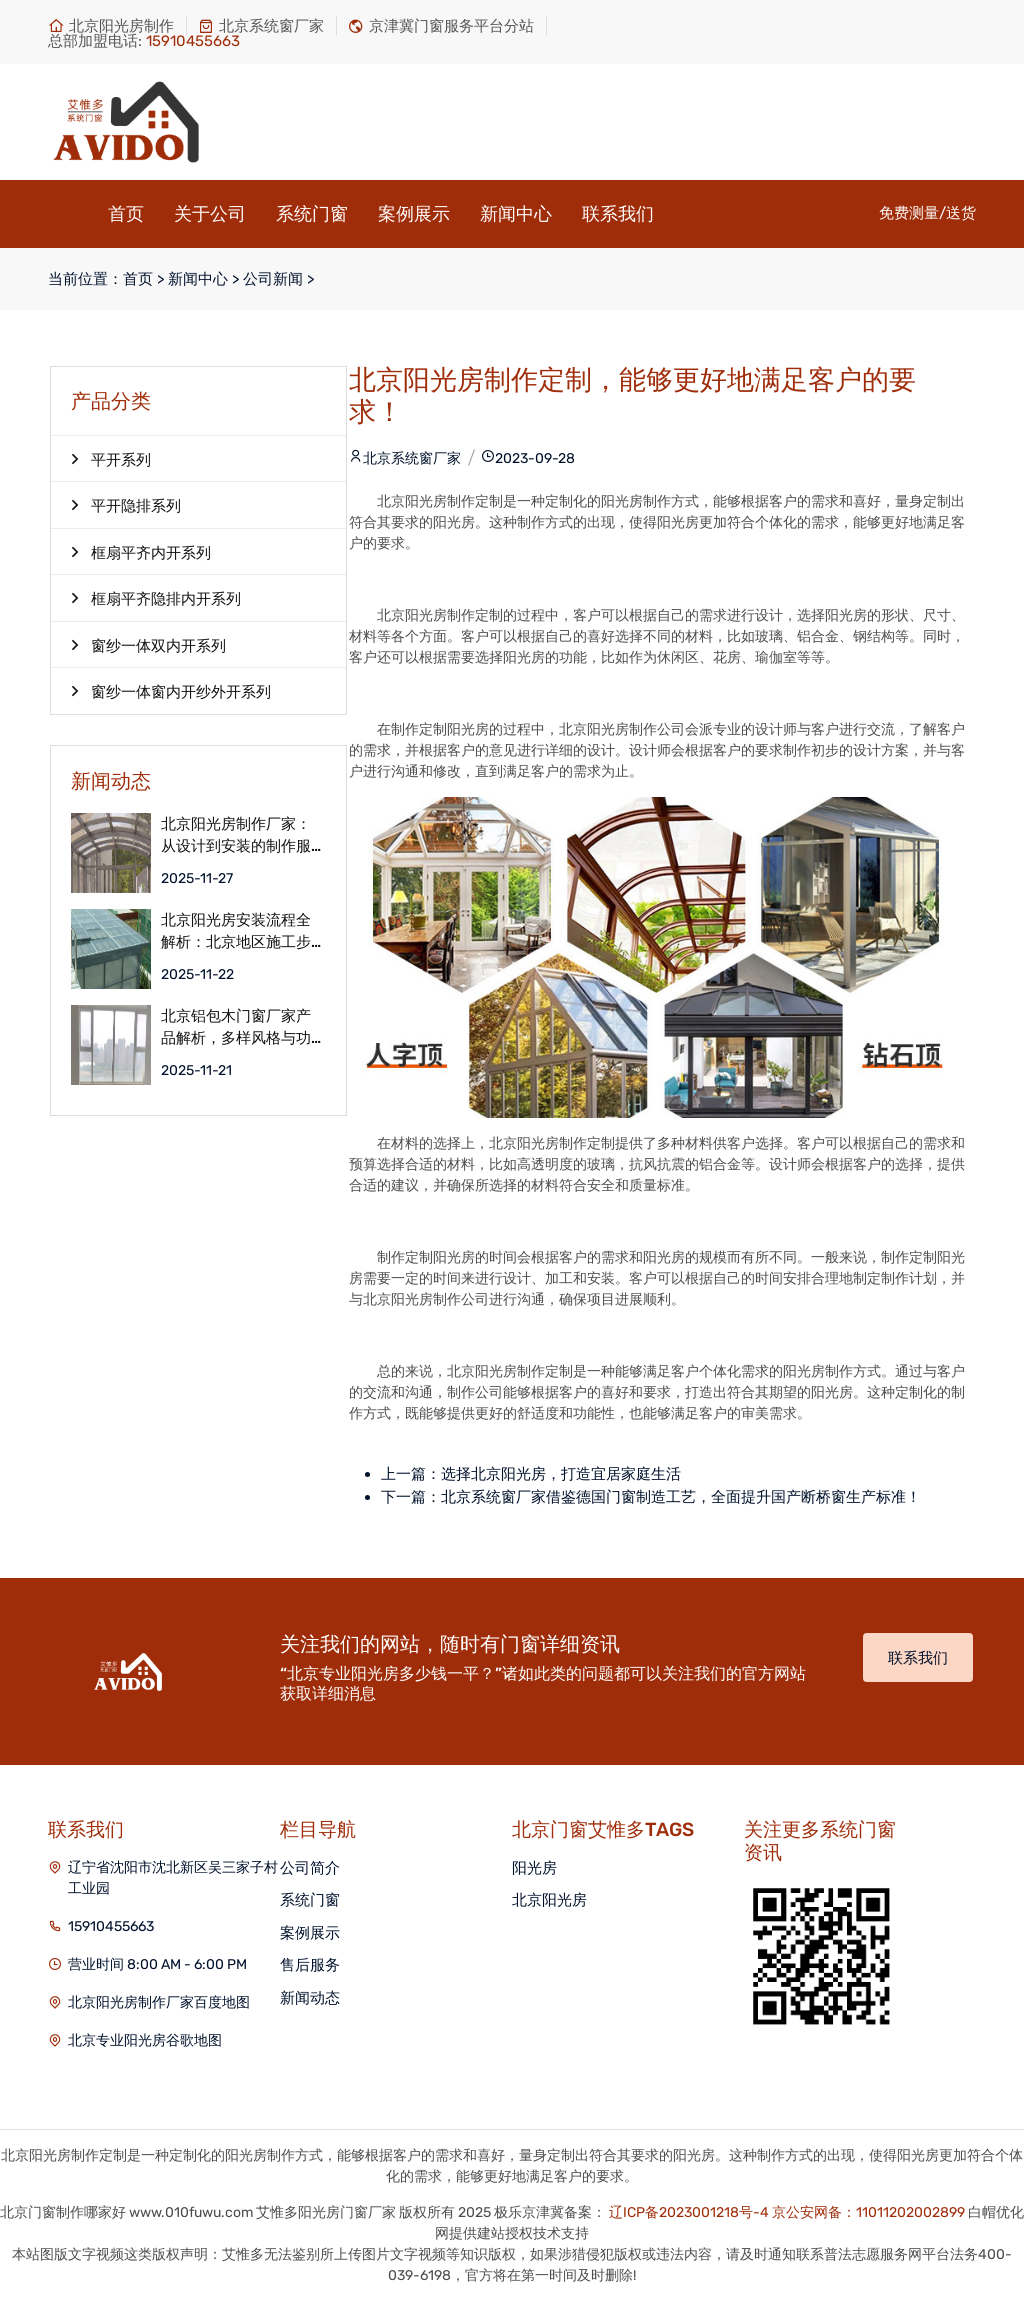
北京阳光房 (549, 1900)
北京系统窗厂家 (261, 26)
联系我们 (618, 214)
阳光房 (534, 1868)
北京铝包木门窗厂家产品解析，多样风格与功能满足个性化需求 (236, 1027)
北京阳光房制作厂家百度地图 (159, 2002)
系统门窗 (312, 214)
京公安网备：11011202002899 (868, 2212)
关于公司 (210, 214)
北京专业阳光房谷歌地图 (145, 2040)
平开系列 (111, 459)
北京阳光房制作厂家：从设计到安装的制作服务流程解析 (236, 835)
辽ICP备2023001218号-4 (689, 2212)
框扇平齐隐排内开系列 (156, 598)
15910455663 (111, 1926)
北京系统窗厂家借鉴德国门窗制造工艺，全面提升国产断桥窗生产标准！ (681, 1497)
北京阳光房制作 (111, 26)
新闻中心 (516, 214)
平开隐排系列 (126, 505)
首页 (126, 214)
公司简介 (310, 1868)
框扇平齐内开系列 (141, 552)
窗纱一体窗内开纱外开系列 (171, 691)
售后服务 (310, 1965)
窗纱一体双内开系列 (148, 645)
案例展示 (414, 214)
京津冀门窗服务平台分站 (441, 26)
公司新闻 (273, 279)
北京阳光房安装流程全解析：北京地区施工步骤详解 (236, 931)
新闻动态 (310, 1998)
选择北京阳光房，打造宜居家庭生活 (561, 1474)
